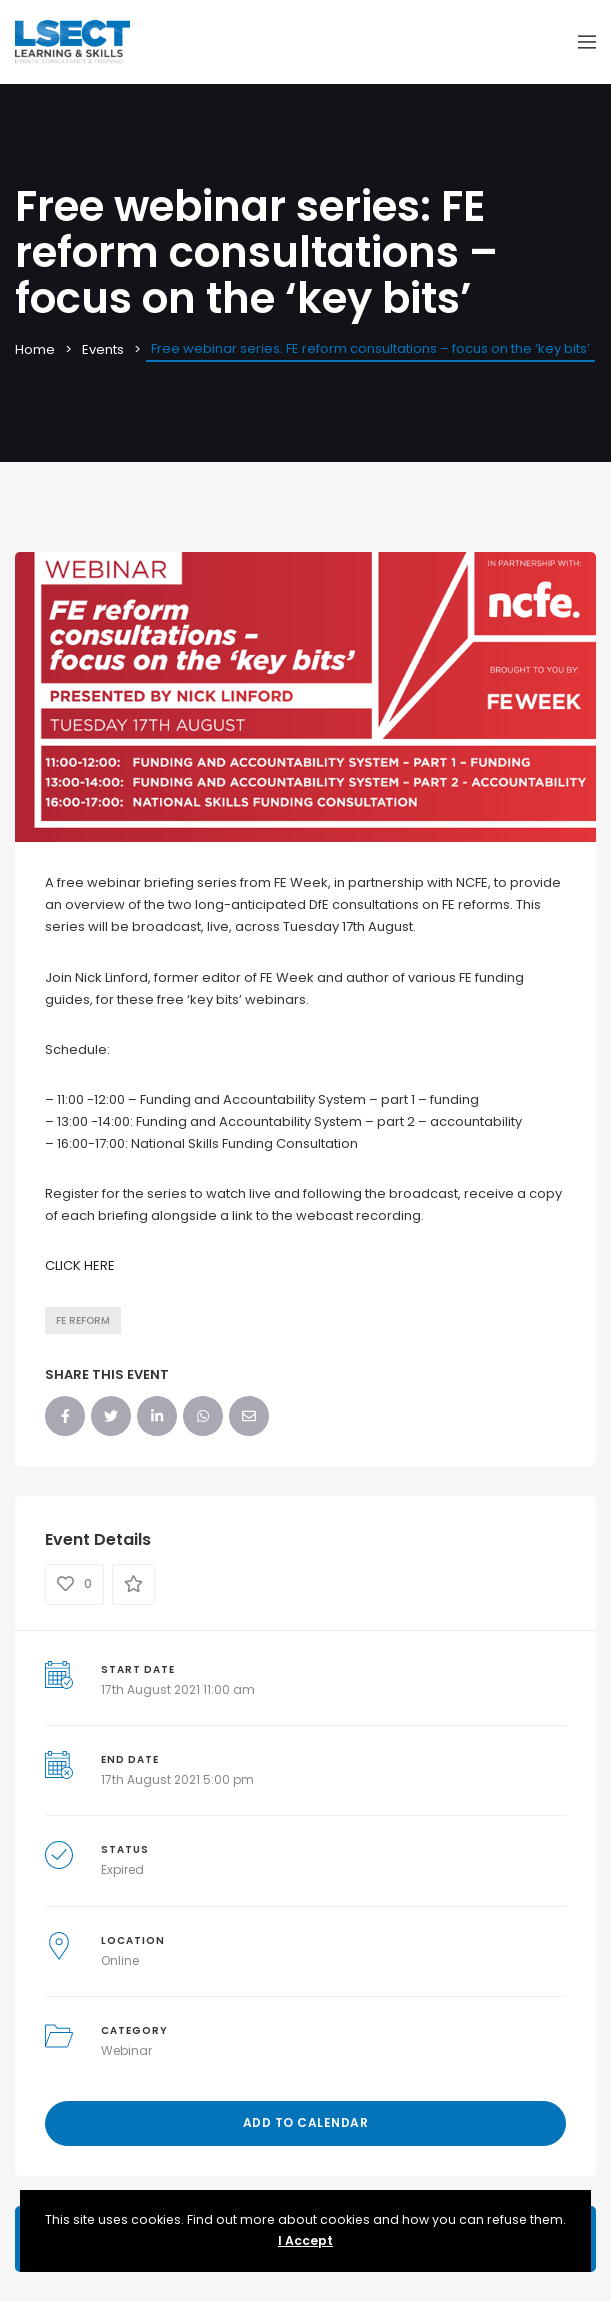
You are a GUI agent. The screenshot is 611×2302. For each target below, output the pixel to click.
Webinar (126, 2050)
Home (35, 349)
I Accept (305, 2240)
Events (103, 349)
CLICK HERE (80, 1265)
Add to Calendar (306, 2122)
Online (120, 1960)
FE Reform (83, 1320)
